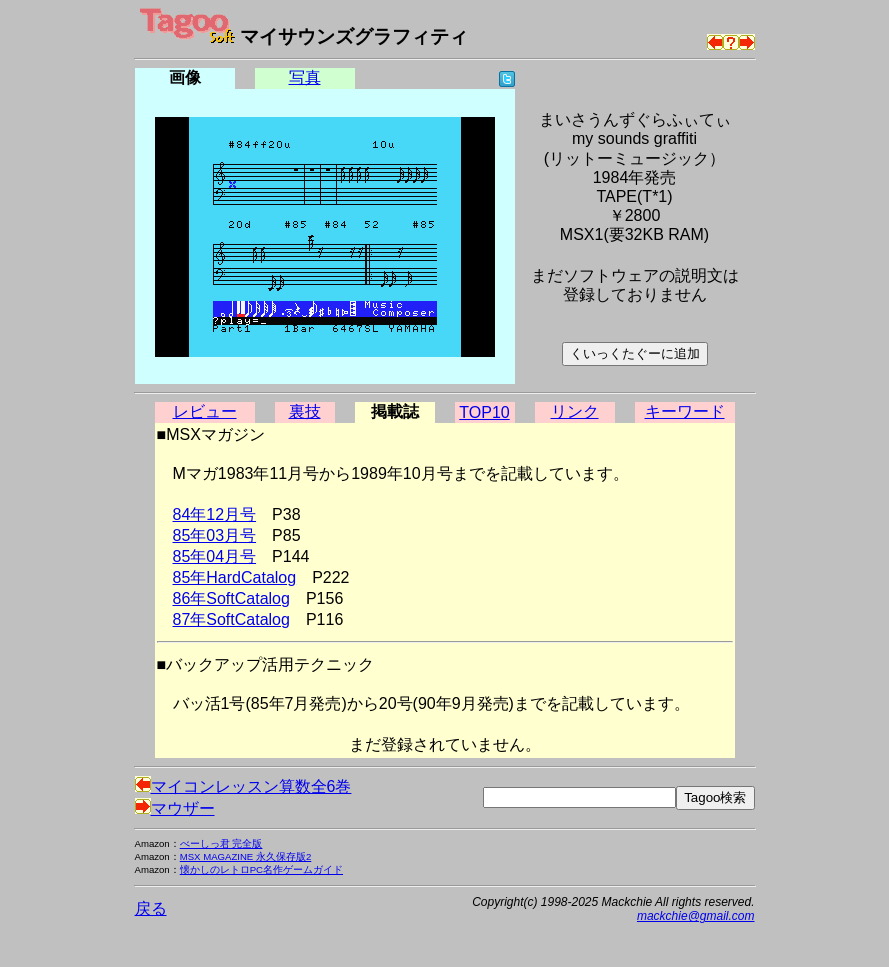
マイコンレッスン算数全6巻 (243, 786)
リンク (575, 411)
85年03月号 (215, 535)
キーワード (685, 411)
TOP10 (484, 412)
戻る (151, 908)
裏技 (305, 411)
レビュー (205, 411)
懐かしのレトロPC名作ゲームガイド (261, 869)
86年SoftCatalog (231, 598)
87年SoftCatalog (231, 619)
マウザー (175, 808)
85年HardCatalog (235, 577)
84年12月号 (215, 514)
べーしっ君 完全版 (221, 843)
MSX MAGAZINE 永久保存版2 (246, 856)
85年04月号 (215, 556)
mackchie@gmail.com (696, 916)
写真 (305, 77)
